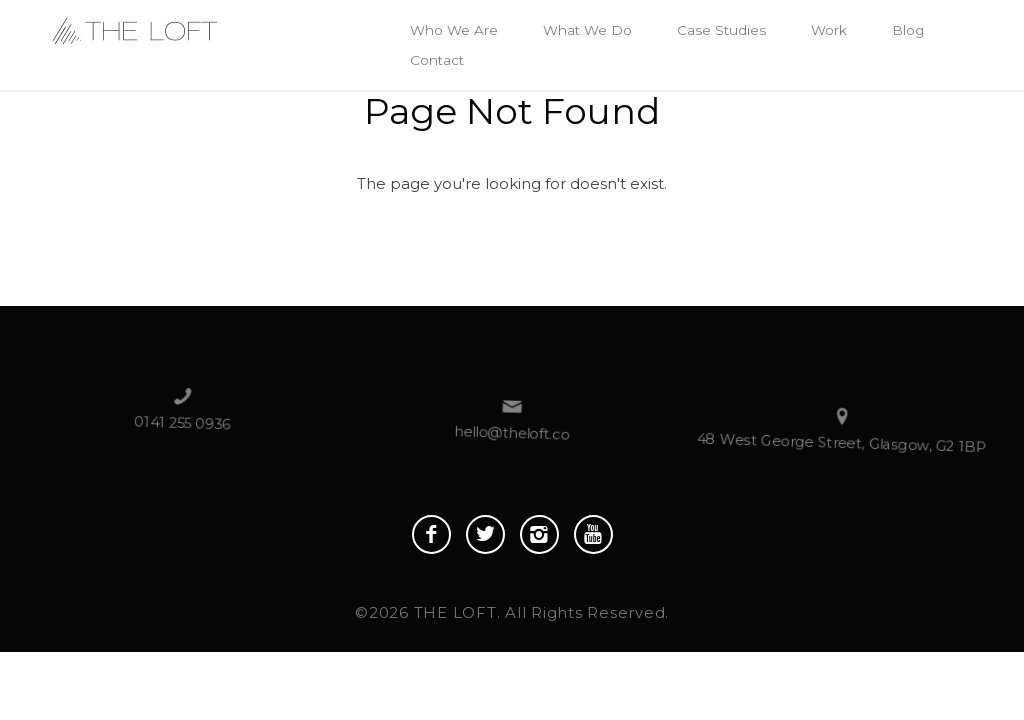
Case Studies (721, 30)
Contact (437, 60)
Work (829, 30)
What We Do (587, 30)
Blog (908, 30)
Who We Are (454, 30)
